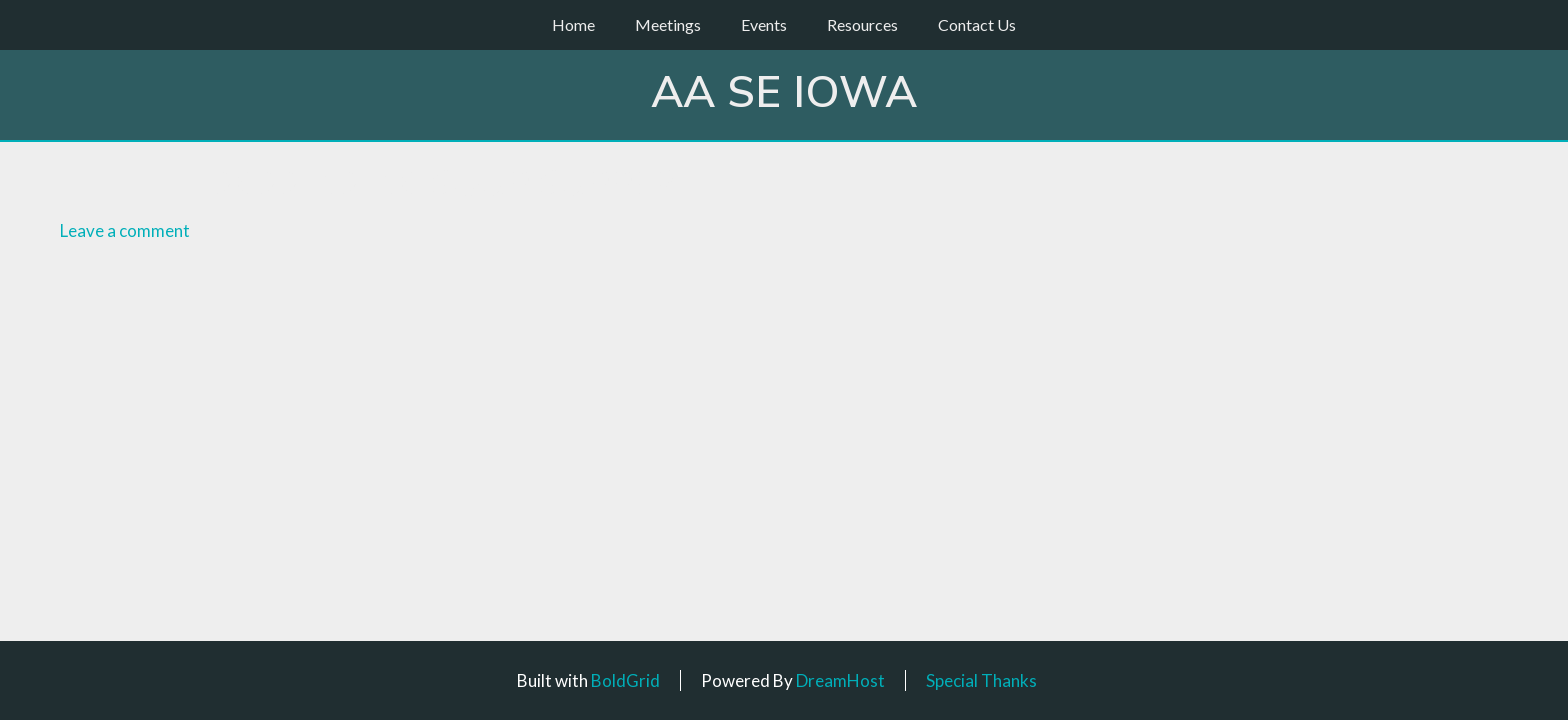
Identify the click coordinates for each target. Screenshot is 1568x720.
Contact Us (977, 24)
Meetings (668, 24)
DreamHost (840, 680)
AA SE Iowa (784, 93)
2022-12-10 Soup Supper (446, 184)
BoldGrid (625, 680)
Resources (862, 24)
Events (764, 24)
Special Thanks (981, 680)
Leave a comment (125, 230)
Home (573, 24)
